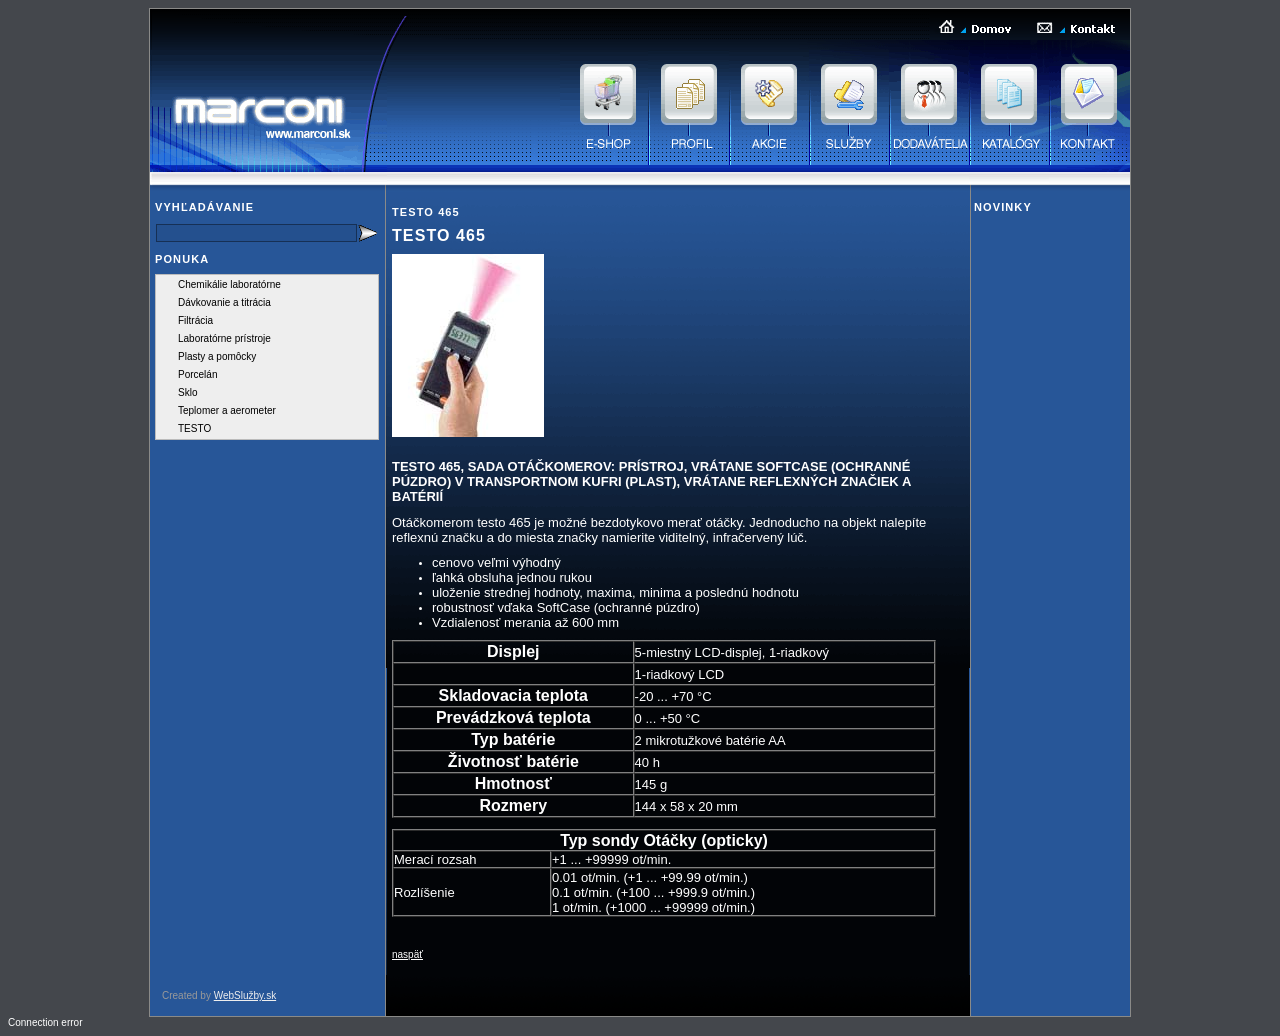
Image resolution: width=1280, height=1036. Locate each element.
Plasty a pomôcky (217, 356)
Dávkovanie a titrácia (224, 302)
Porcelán (197, 374)
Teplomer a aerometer (227, 410)
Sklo (187, 392)
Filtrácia (195, 320)
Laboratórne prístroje (224, 338)
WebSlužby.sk (245, 995)
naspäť (407, 954)
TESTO (194, 428)
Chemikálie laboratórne (229, 284)
